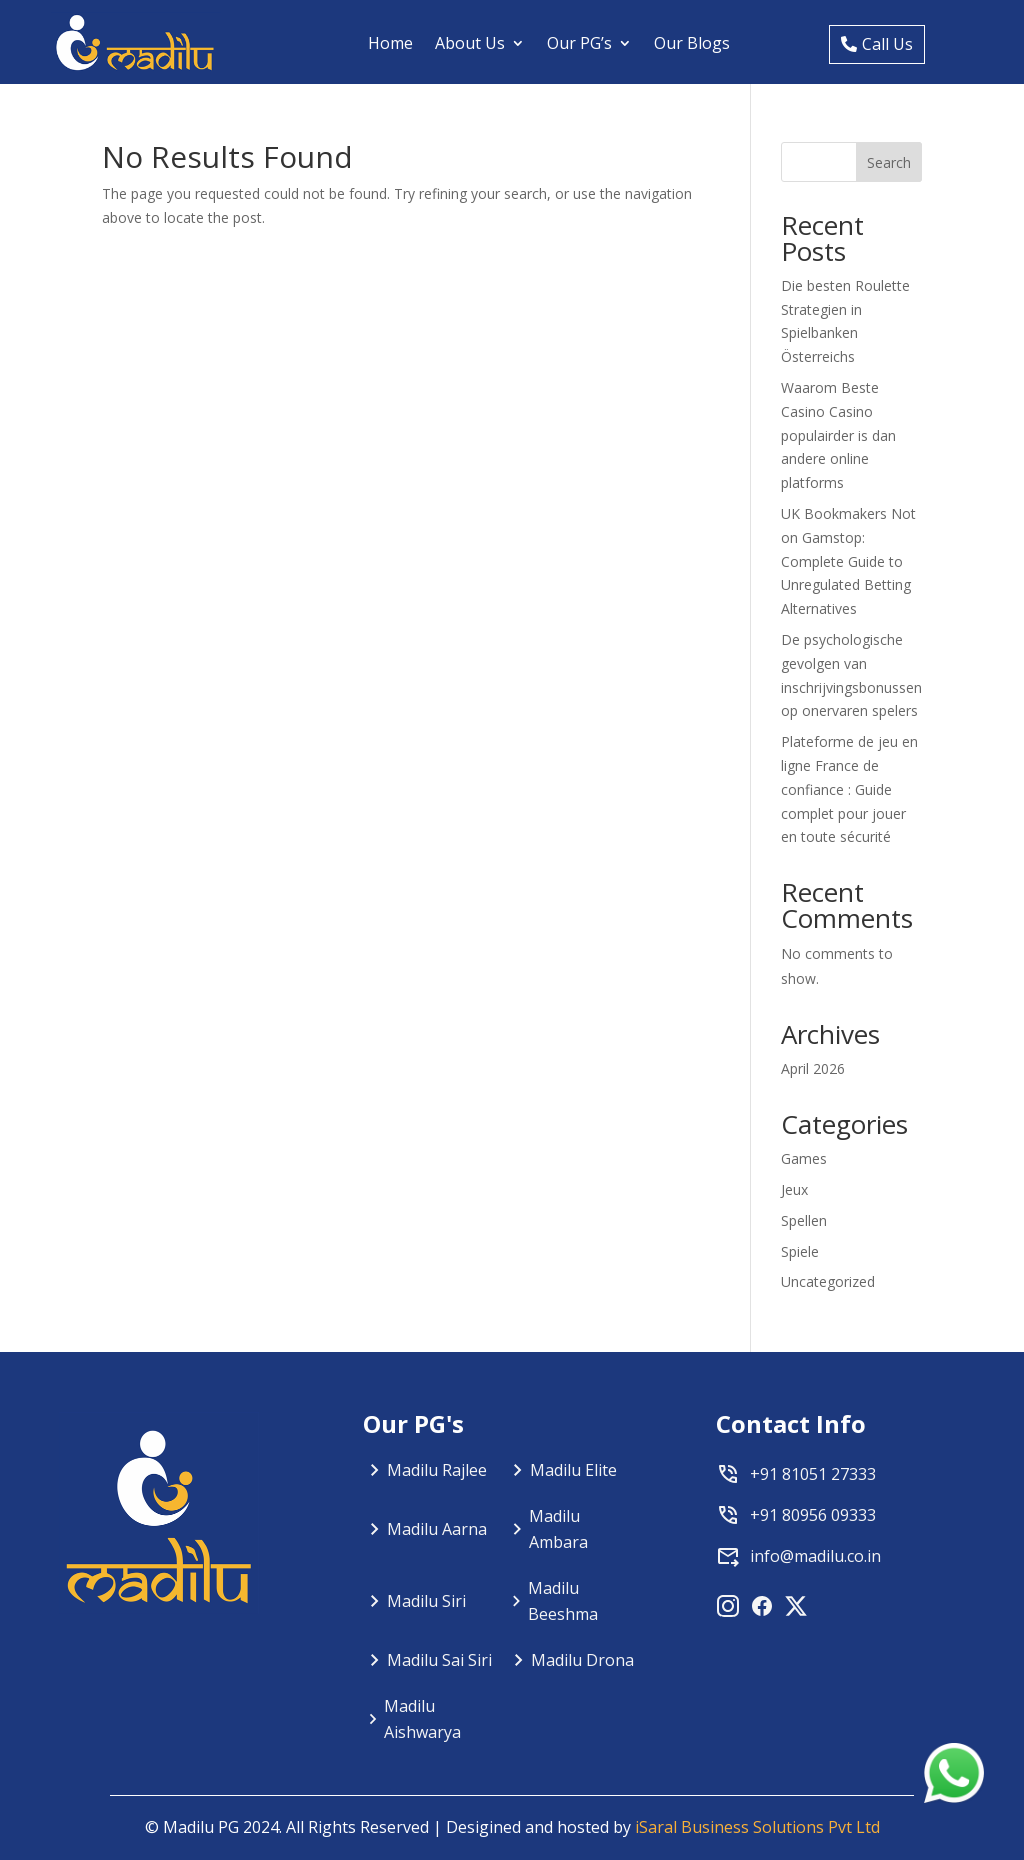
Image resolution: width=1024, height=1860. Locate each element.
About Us (470, 43)
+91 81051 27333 (813, 1474)
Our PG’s (579, 43)
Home (390, 43)
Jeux (794, 1189)
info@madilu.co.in (815, 1556)
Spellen (804, 1220)
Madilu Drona (582, 1660)
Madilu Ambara (558, 1529)
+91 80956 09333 (813, 1515)
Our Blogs (692, 43)
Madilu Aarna (437, 1529)
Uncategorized (828, 1281)
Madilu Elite (573, 1470)
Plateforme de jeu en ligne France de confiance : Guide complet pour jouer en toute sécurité (849, 789)
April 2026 (813, 1068)
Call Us (887, 44)
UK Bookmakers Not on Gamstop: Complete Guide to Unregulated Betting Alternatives (848, 561)
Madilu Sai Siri (439, 1660)
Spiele (800, 1251)
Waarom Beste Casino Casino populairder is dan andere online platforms (838, 435)
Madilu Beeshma (563, 1601)
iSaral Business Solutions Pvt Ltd (757, 1827)
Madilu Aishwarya (422, 1719)
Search (889, 162)
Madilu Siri (426, 1601)
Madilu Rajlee (437, 1470)
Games (804, 1158)
